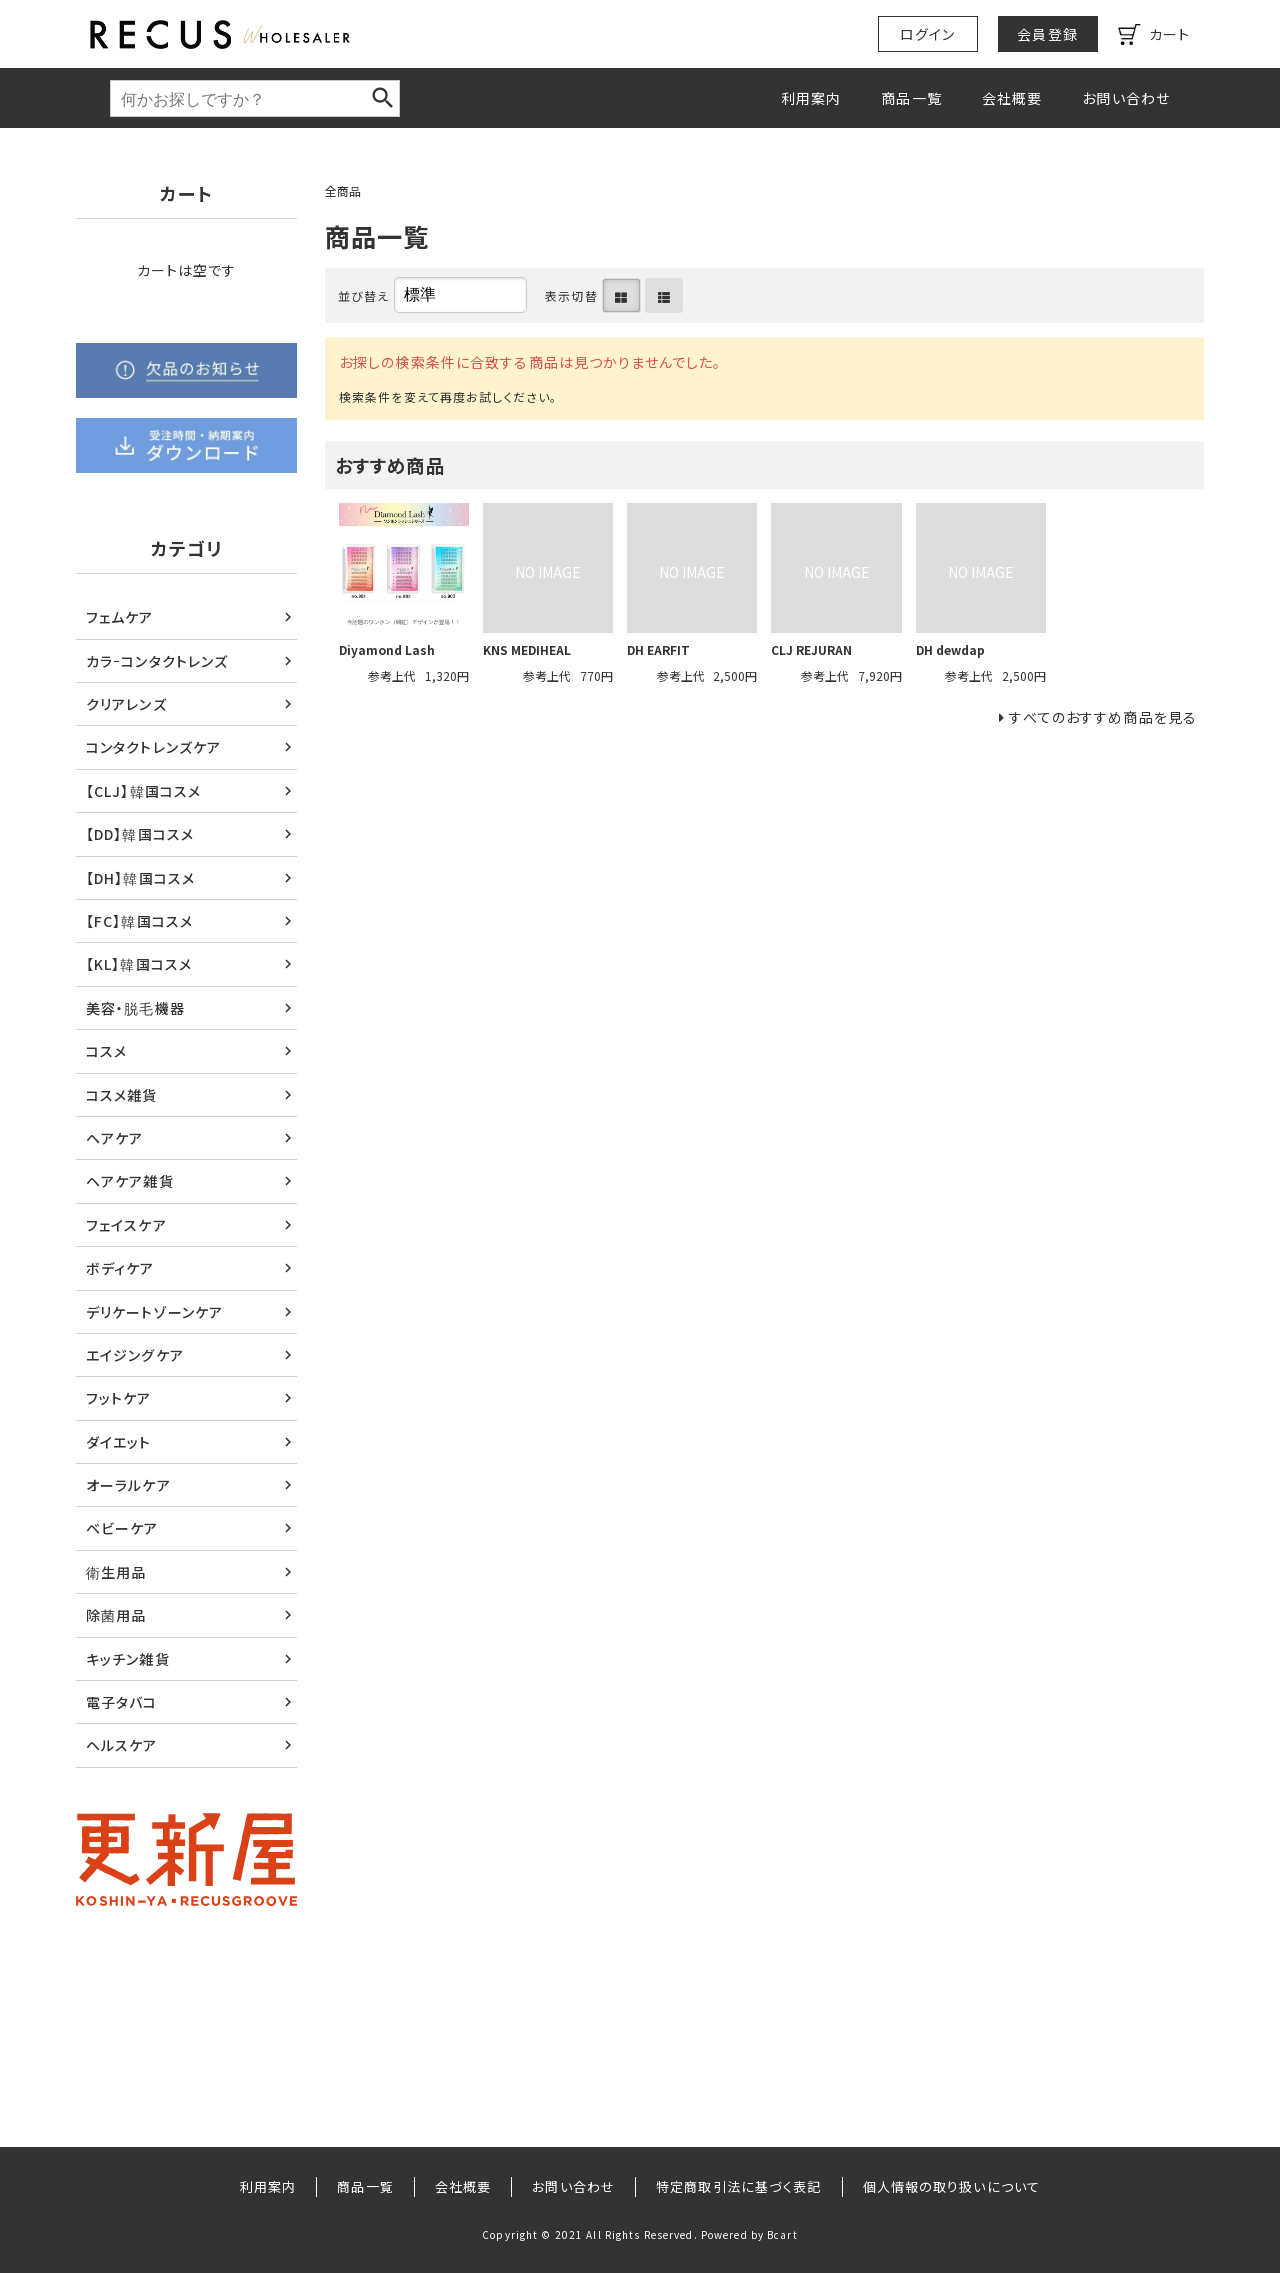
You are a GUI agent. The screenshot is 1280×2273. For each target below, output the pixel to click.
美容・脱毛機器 (135, 1008)
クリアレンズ (126, 704)
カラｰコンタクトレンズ (157, 661)
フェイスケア (126, 1225)
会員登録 (1047, 34)
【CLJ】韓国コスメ (143, 791)
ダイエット (119, 1442)
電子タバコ (122, 1702)
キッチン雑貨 (128, 1659)
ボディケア (120, 1268)
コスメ (106, 1051)
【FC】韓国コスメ (139, 921)
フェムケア (120, 617)
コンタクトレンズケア (153, 747)
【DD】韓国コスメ (140, 834)
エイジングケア (135, 1355)
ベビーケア (122, 1528)
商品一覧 (911, 98)
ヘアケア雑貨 (130, 1181)
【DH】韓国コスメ (140, 878)
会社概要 (1012, 98)
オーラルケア (128, 1485)
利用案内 (811, 98)
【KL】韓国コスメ (139, 964)
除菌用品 (116, 1615)
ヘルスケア (122, 1745)
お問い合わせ (1126, 98)
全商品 (343, 190)
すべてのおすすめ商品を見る (1103, 717)
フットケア (119, 1398)
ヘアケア (114, 1138)
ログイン (927, 34)
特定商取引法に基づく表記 (738, 2186)
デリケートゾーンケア (154, 1312)
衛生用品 (116, 1572)
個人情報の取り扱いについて (952, 2186)
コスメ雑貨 (122, 1095)
